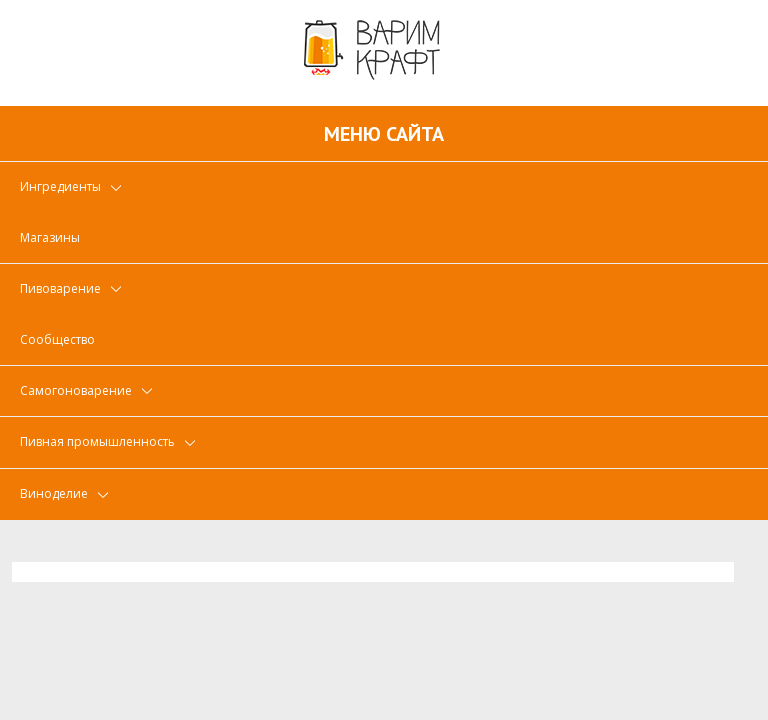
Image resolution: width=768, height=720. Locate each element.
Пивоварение (60, 288)
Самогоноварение (76, 390)
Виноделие (54, 493)
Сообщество (57, 339)
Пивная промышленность (97, 441)
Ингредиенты (60, 186)
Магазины (50, 237)
